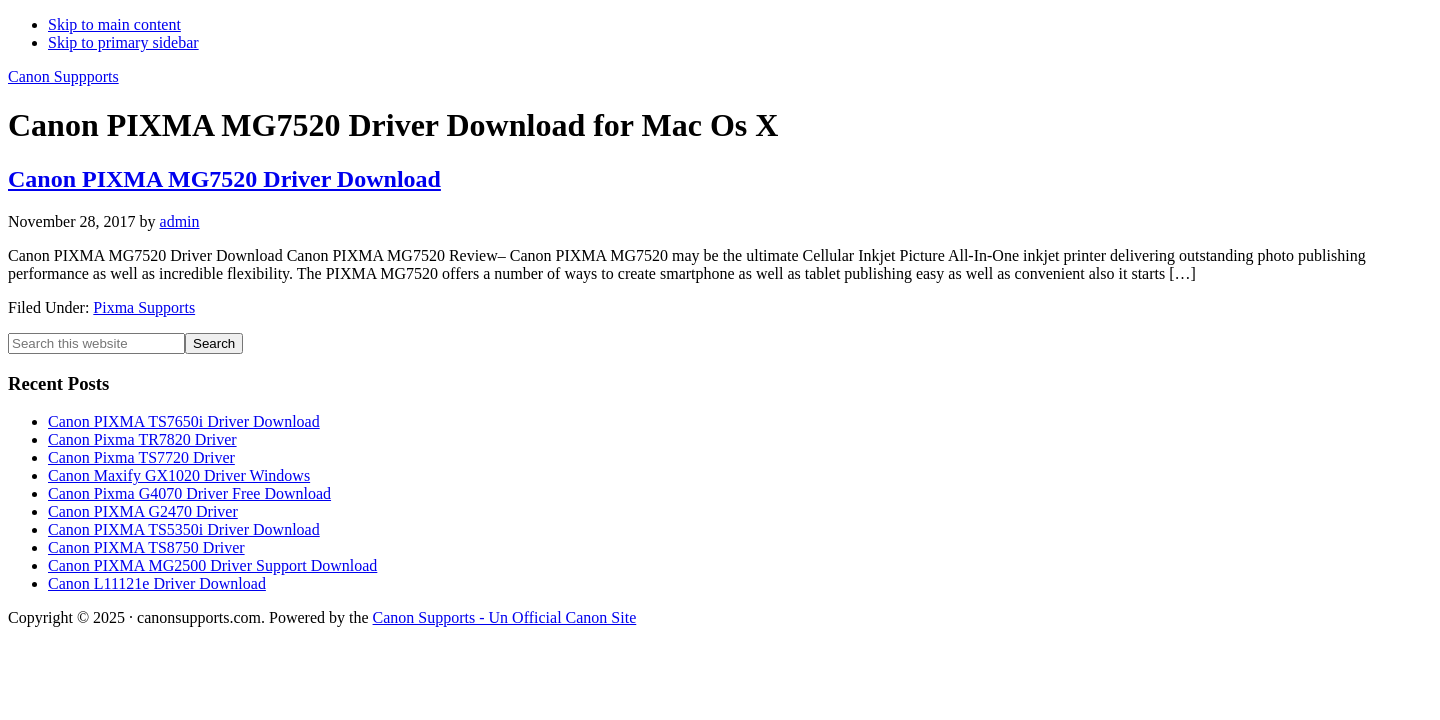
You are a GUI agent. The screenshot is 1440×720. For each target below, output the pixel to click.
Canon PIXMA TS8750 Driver (146, 547)
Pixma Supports (144, 307)
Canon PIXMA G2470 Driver (143, 511)
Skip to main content (114, 24)
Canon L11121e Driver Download (157, 583)
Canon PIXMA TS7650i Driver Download (184, 421)
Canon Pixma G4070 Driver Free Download (189, 493)
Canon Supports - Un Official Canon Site (505, 617)
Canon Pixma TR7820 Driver (142, 439)
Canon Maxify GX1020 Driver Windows (179, 475)
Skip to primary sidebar (123, 42)
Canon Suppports (63, 76)
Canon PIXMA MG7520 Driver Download (224, 179)
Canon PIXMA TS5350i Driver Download (184, 529)
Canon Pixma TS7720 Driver (141, 457)
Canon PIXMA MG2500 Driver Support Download (212, 565)
